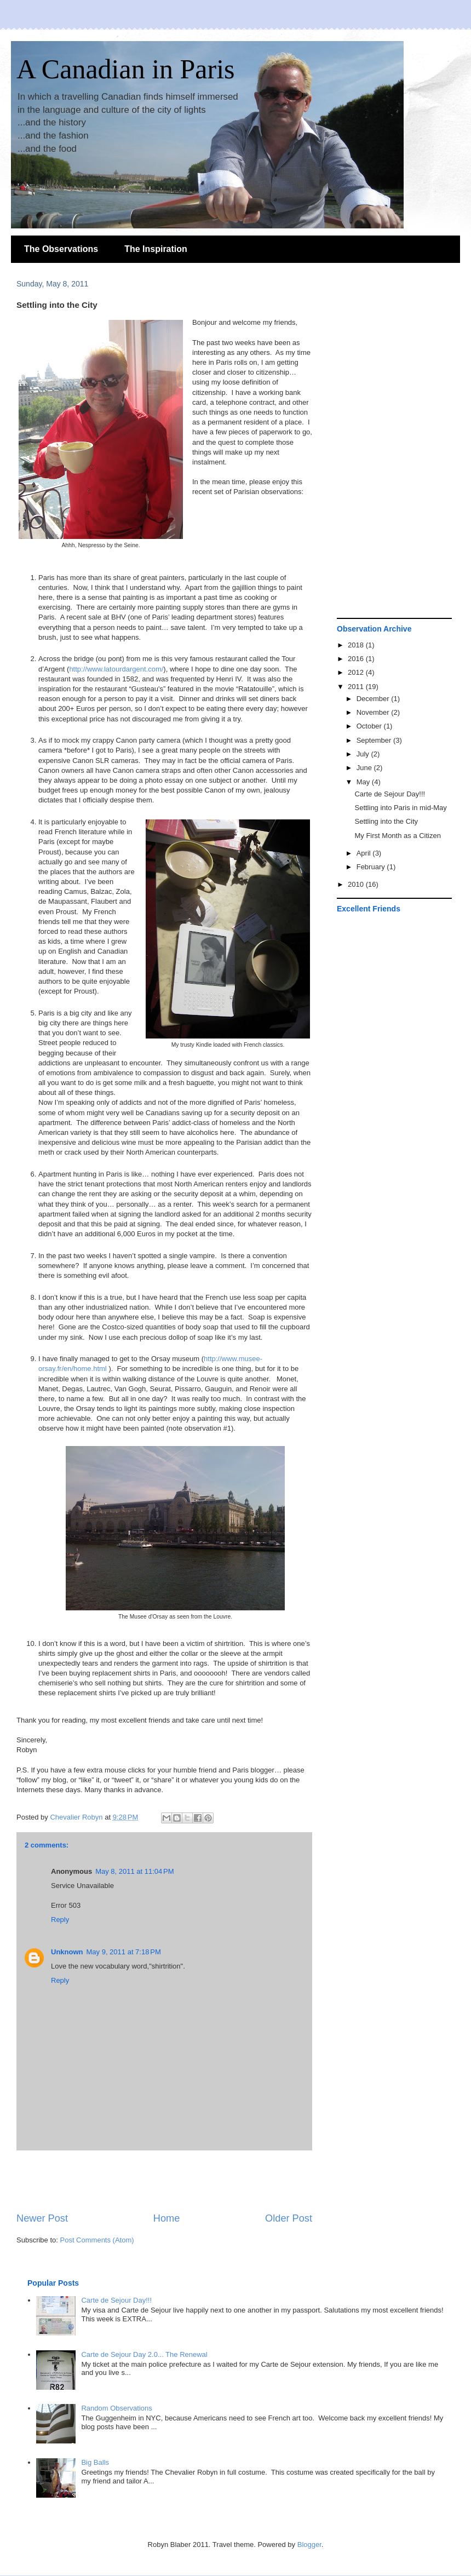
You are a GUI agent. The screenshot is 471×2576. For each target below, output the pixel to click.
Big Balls (95, 2462)
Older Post (288, 2218)
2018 (357, 645)
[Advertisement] (164, 2181)
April (365, 853)
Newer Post (42, 2218)
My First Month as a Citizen (397, 835)
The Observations (61, 249)
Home (166, 2218)
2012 (357, 672)
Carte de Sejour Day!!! (389, 794)
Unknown (67, 1952)
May (364, 782)
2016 (357, 659)
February (372, 867)
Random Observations (116, 2408)
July (364, 754)
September (375, 740)
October (370, 726)
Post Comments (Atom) (97, 2240)
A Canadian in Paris (125, 69)
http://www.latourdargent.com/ (116, 669)
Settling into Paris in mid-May (400, 808)
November (374, 712)
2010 (357, 884)
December (374, 699)
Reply (60, 1919)
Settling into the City (386, 821)
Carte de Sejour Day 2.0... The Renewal (144, 2354)
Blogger (309, 2544)
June (365, 768)
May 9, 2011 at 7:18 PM (124, 1952)
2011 (357, 686)
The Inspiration (155, 249)
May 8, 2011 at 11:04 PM (134, 1871)
